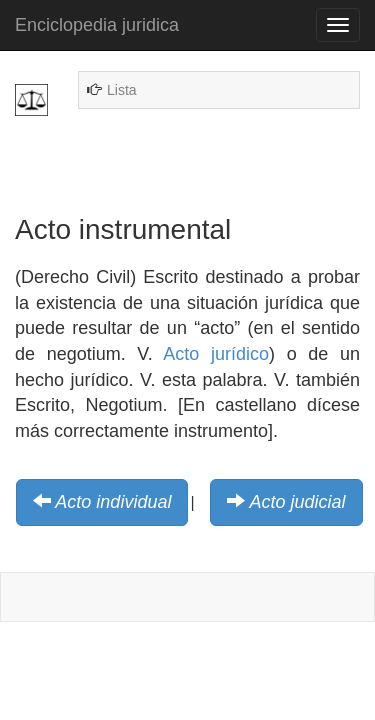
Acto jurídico (216, 354)
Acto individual (113, 502)
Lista (122, 90)
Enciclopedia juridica (97, 25)
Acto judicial (298, 502)
